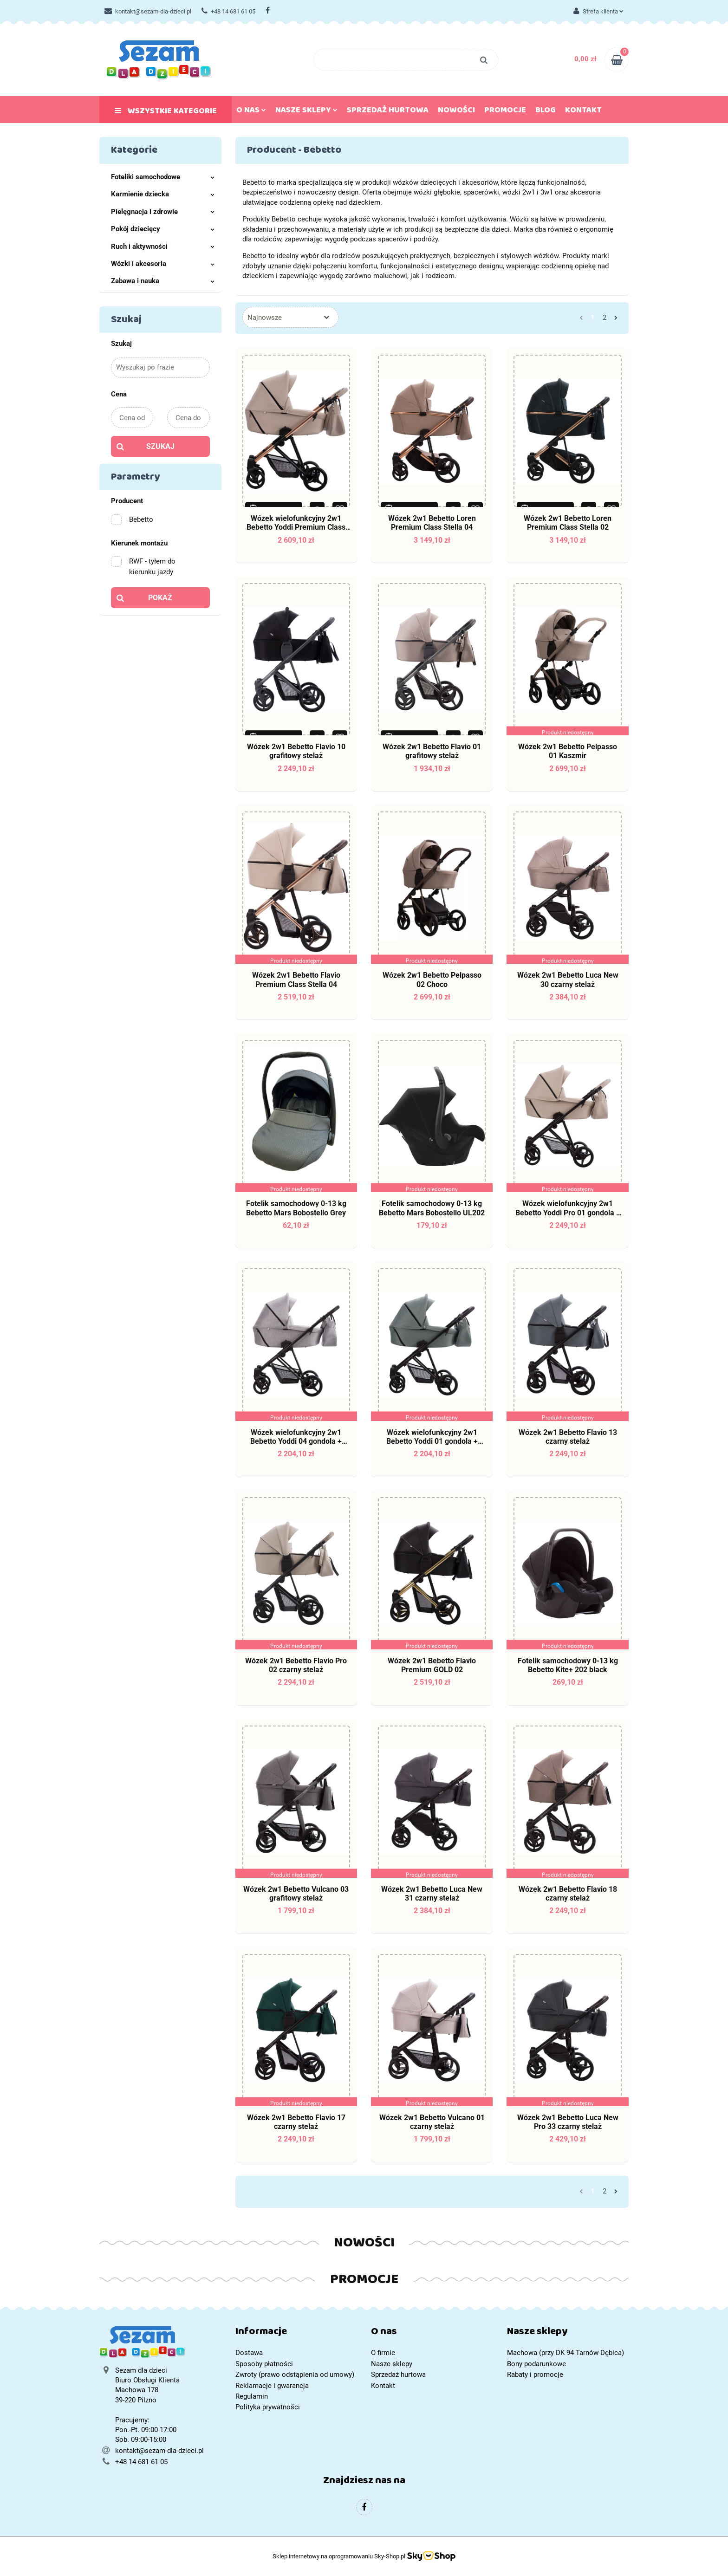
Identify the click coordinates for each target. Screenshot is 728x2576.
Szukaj (160, 446)
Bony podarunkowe (536, 2364)
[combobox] (290, 317)
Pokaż (160, 597)
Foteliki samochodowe (162, 177)
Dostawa (249, 2353)
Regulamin (251, 2396)
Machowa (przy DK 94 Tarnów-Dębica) (565, 2353)
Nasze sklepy (306, 112)
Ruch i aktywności (162, 246)
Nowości (456, 112)
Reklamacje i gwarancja (272, 2385)
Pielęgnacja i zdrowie (162, 212)
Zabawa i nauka (162, 281)
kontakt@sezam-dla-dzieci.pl (147, 11)
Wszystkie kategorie (166, 113)
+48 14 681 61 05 (228, 11)
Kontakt (583, 112)
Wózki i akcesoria (162, 264)
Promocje (505, 112)
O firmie (383, 2353)
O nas (251, 112)
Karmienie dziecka (162, 194)
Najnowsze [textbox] (264, 317)
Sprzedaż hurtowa (388, 112)
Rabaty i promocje (535, 2374)
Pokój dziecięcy (162, 229)
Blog (545, 112)
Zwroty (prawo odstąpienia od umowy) (294, 2374)
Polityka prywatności (267, 2407)
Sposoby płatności (264, 2364)
